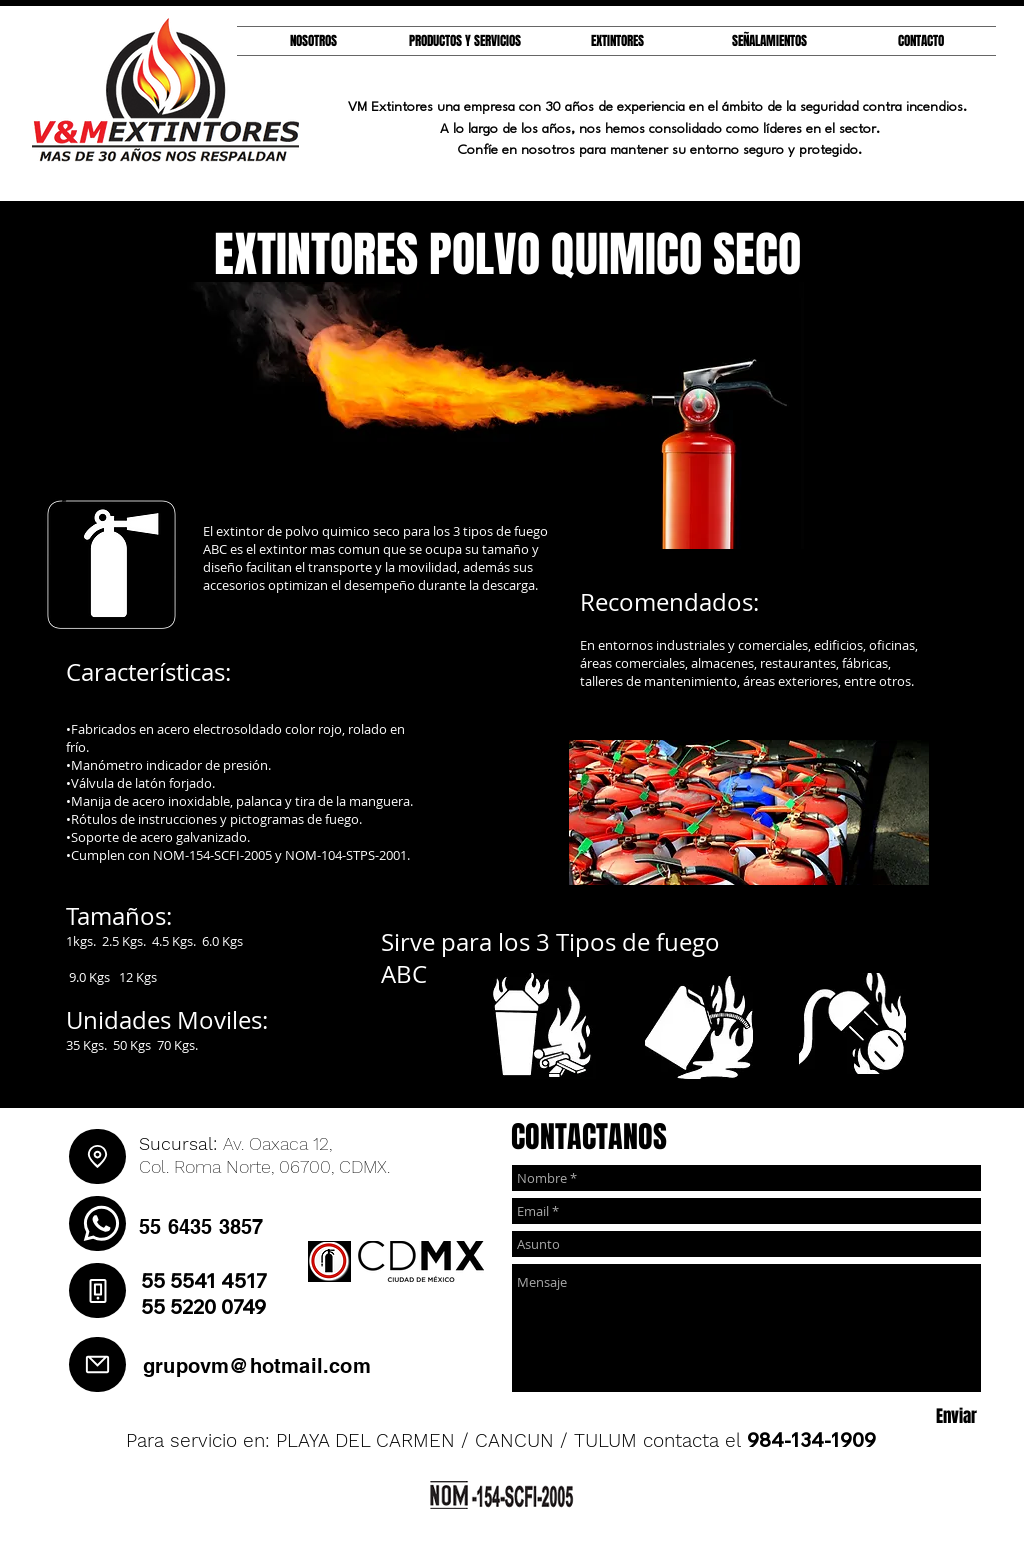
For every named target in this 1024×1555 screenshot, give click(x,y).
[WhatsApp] (97, 1223)
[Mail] (97, 1364)
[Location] (97, 1156)
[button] (617, 41)
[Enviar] (956, 1417)
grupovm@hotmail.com (257, 1366)
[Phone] (97, 1290)
